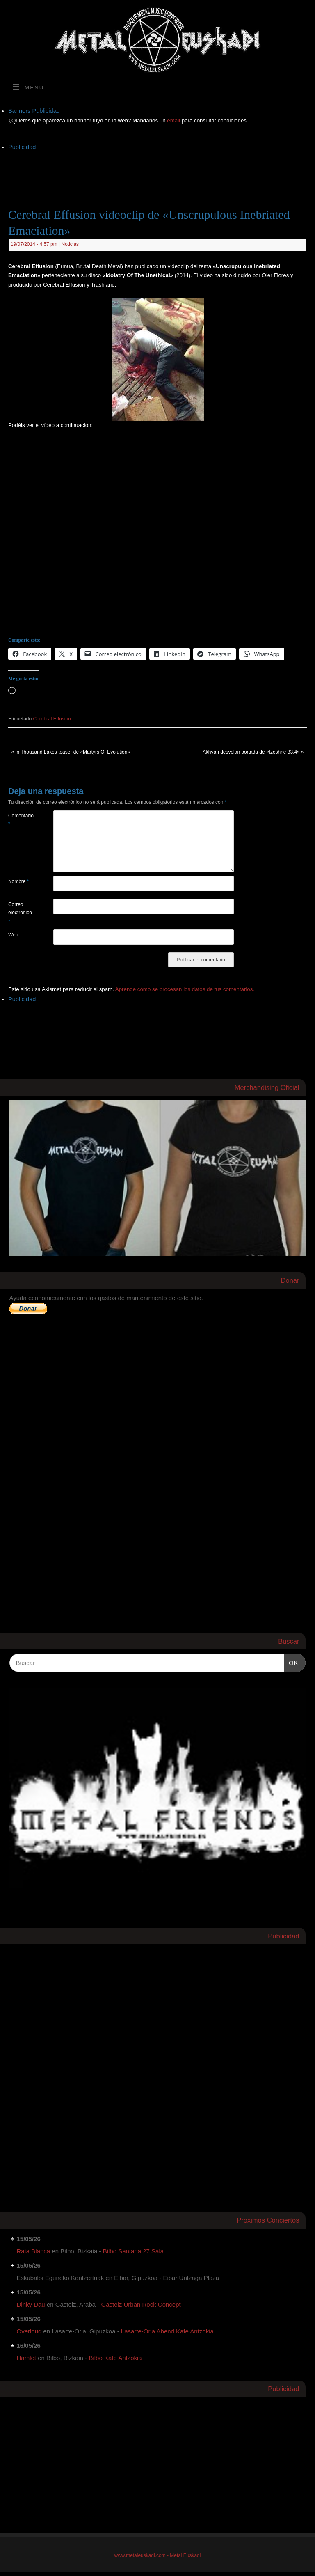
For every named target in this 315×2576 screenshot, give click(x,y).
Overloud (29, 2331)
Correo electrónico (19, 912)
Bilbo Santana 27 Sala (133, 2251)
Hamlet (27, 2357)
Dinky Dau (31, 2304)
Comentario (19, 820)
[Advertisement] (157, 170)
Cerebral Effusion (52, 719)
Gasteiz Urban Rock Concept (140, 2304)
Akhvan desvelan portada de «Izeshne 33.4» (253, 752)
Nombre (18, 881)
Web (13, 935)
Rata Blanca (33, 2251)
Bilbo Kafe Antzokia (115, 2357)
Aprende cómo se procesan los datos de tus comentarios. (184, 989)
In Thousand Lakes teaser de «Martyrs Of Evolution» (70, 752)
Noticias (70, 244)
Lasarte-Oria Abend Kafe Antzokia (167, 2331)
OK (291, 1661)
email (174, 120)
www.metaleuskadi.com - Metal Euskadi (157, 2555)
